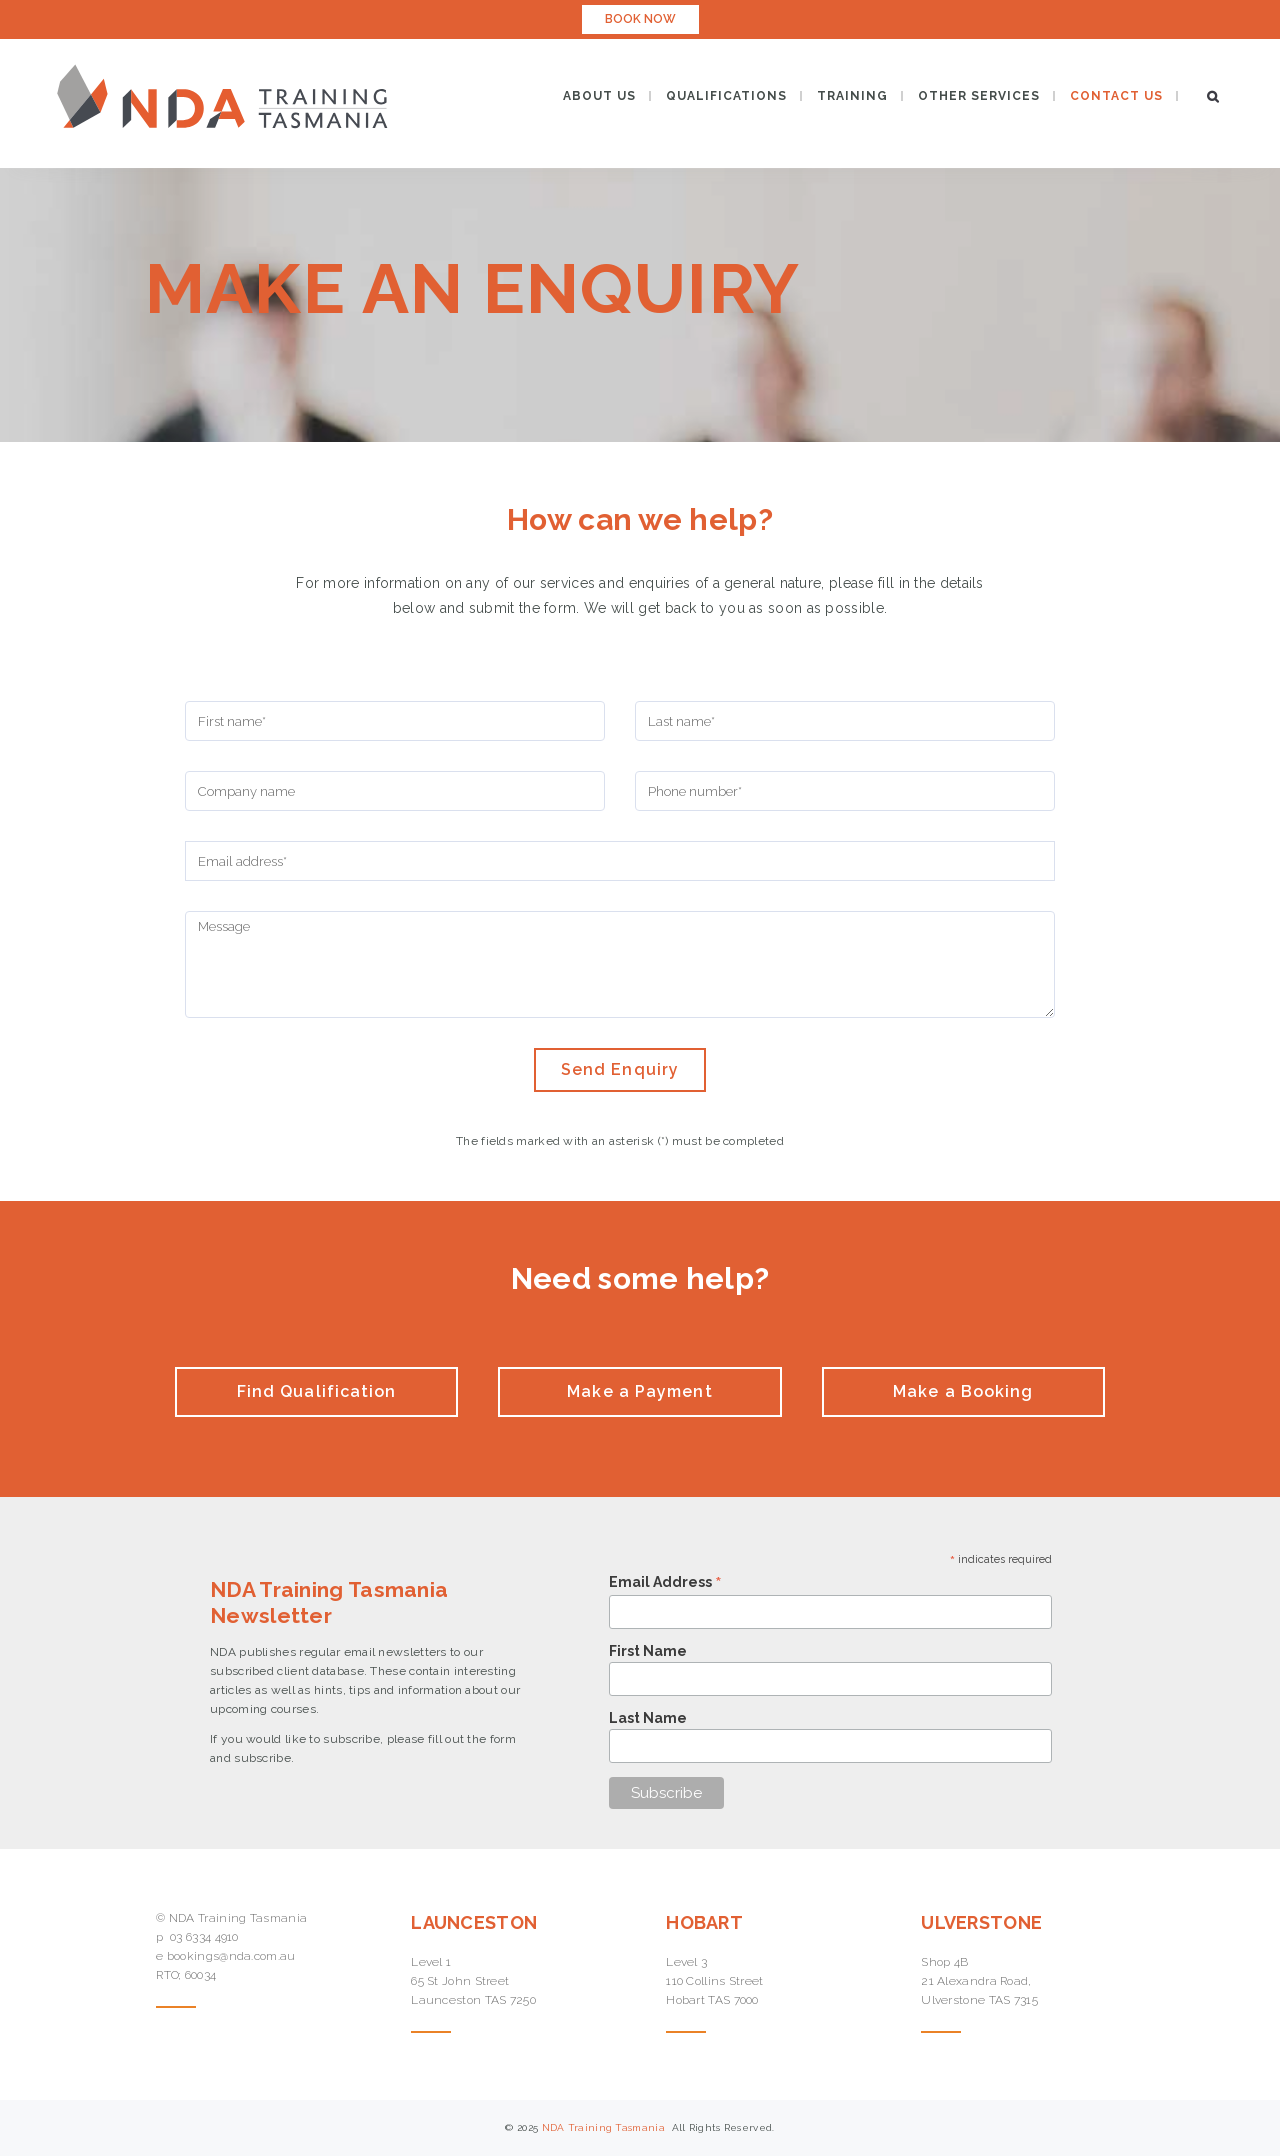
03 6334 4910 (204, 1937)
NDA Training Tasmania (605, 2127)
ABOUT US (599, 96)
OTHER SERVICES (979, 96)
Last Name (648, 1718)
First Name (648, 1651)
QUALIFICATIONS (726, 96)
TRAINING (852, 96)
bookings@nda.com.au (231, 1956)
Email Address (665, 1582)
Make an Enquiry (472, 288)
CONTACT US (1116, 96)
